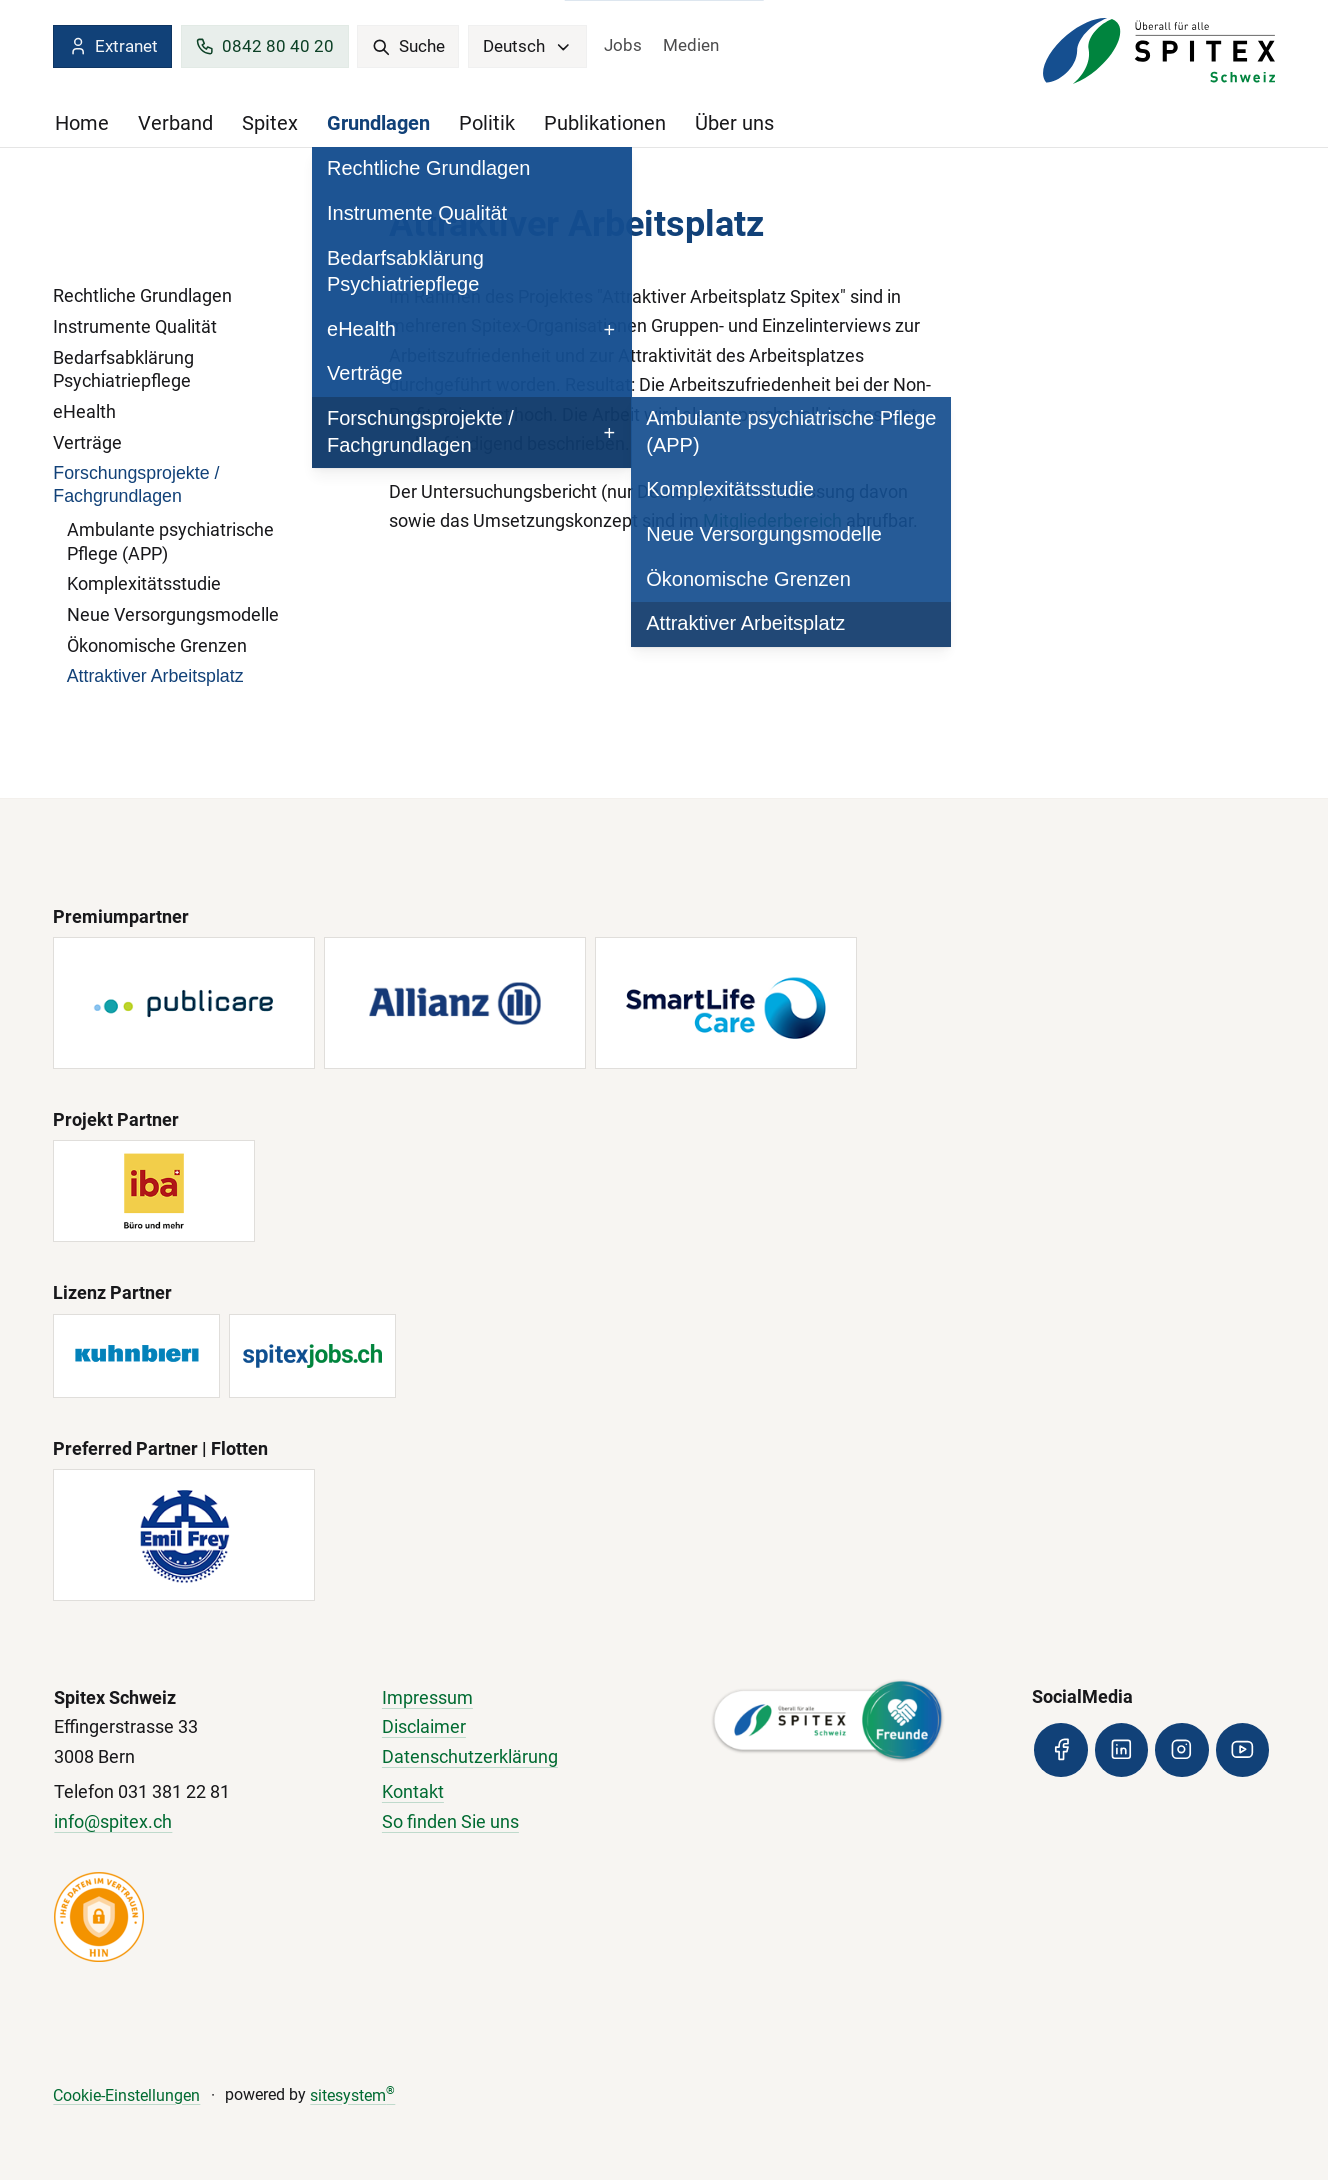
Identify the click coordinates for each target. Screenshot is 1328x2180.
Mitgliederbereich (774, 520)
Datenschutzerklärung (470, 1756)
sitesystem (352, 2095)
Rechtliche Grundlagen (142, 295)
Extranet (113, 46)
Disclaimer (424, 1726)
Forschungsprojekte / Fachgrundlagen (136, 485)
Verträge (87, 442)
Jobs (623, 45)
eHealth (84, 411)
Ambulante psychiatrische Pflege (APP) (170, 541)
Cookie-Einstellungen (126, 2095)
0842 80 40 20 (264, 46)
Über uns (734, 123)
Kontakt (413, 1791)
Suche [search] (408, 46)
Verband (175, 123)
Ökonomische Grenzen (157, 645)
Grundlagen (378, 123)
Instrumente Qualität (135, 326)
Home (82, 123)
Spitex (270, 123)
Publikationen (605, 123)
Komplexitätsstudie (144, 583)
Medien (691, 45)
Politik (487, 123)
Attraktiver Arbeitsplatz (155, 676)
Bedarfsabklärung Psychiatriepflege (123, 369)
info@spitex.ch (113, 1821)
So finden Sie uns (450, 1821)
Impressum (427, 1697)
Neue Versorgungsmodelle (173, 614)
